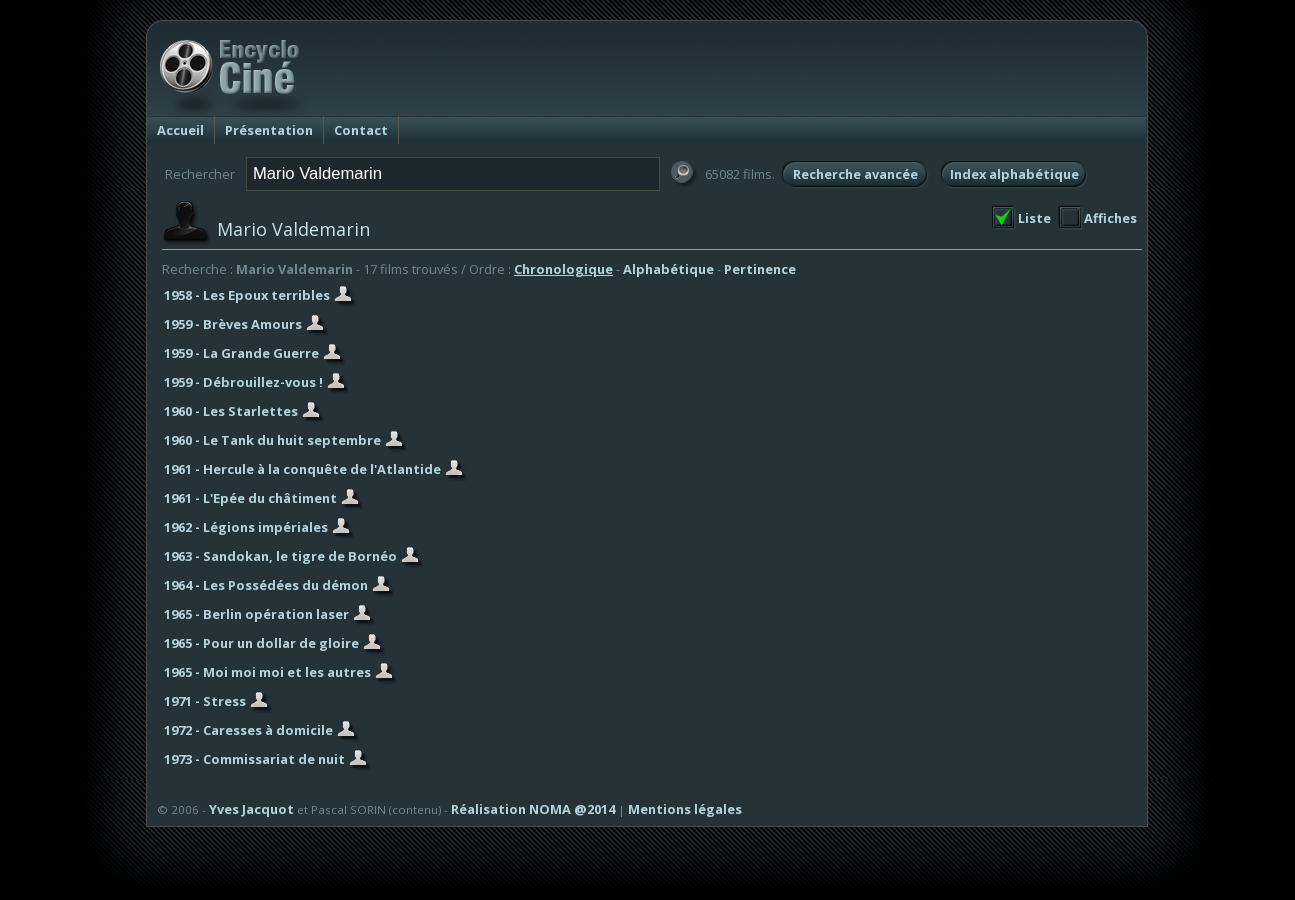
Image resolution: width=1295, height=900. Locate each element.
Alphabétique (668, 269)
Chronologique (563, 269)
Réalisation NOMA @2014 (533, 809)
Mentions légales (685, 809)
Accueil (180, 130)
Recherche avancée (855, 174)
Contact (361, 130)
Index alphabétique (1014, 174)
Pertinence (760, 269)
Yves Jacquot (251, 809)
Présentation (269, 130)
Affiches (1110, 218)
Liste (1034, 218)
